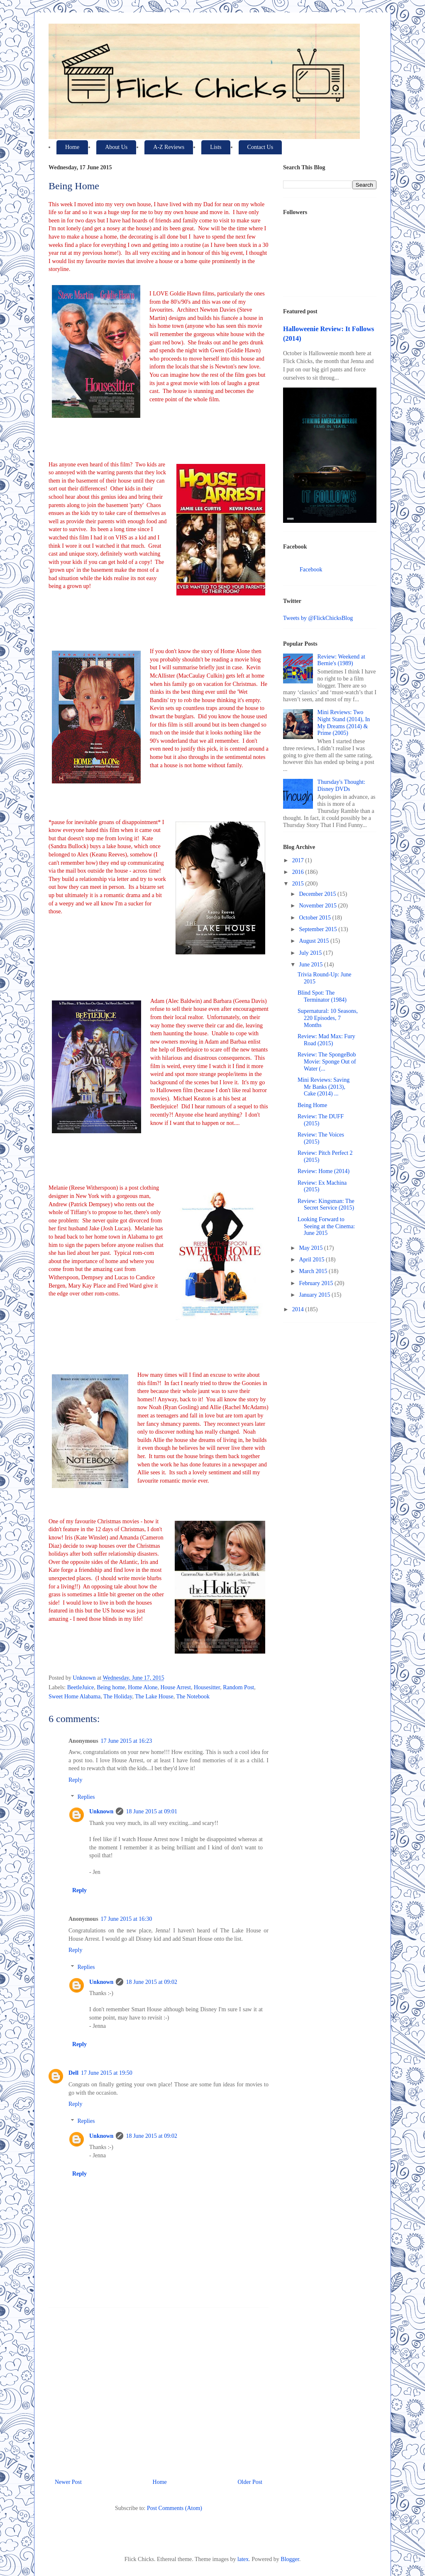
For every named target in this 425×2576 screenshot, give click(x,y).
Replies (86, 1797)
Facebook (311, 569)
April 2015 (312, 1259)
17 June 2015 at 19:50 (106, 2073)
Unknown (101, 1811)
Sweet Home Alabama (74, 1696)
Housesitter (207, 1687)
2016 (298, 872)
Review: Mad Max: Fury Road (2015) (326, 1039)
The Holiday (117, 1696)
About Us (116, 147)
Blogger (290, 2559)
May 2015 (311, 1248)
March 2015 (314, 1271)
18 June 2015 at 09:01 (151, 1811)
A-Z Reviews (168, 147)
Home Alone (142, 1687)
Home (72, 147)
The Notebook (192, 1696)
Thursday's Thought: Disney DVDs (341, 785)
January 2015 (315, 1295)
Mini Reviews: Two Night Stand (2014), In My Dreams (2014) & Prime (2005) (344, 722)
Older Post (250, 2482)
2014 (298, 1309)
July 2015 (311, 953)
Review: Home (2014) (323, 1171)
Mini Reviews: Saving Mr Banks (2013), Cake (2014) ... (323, 1087)
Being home (111, 1687)
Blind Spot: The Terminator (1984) (322, 996)
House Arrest (175, 1687)
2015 (298, 884)
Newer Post (68, 2482)
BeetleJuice (80, 1687)
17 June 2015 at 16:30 (126, 1919)
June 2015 (311, 964)
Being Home (312, 1105)
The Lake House (154, 1696)
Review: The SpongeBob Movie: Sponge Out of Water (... (327, 1061)
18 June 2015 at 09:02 (151, 1982)
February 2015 (317, 1283)
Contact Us (260, 147)
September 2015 (318, 929)
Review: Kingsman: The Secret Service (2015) (326, 1204)
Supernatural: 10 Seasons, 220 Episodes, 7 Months (328, 1018)
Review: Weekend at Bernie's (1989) (341, 660)
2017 (298, 860)
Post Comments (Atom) (174, 2508)
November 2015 (318, 906)
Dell (73, 2073)
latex (243, 2559)
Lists (215, 147)
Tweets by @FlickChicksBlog (318, 618)
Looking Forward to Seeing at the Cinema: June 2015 (326, 1226)
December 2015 (318, 894)
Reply (75, 1780)
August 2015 (314, 941)
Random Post (238, 1687)
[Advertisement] (159, 2390)
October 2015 (315, 918)
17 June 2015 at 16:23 (126, 1741)
